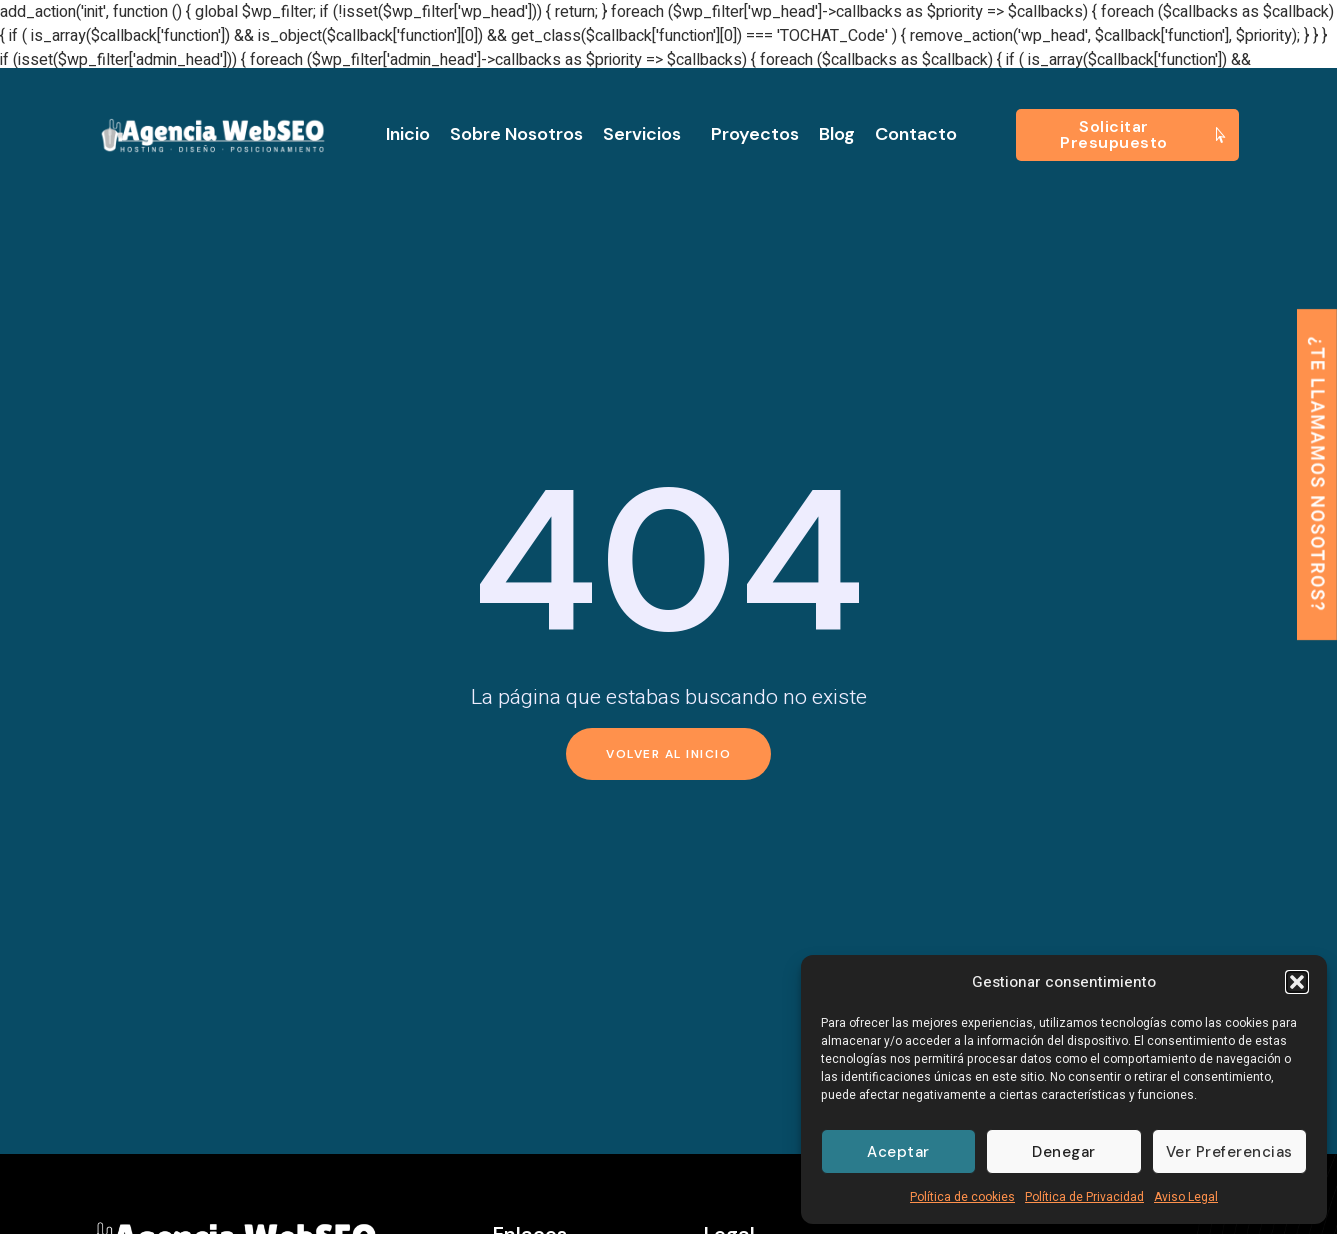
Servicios (647, 134)
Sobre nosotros (516, 134)
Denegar (1064, 1152)
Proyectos (755, 134)
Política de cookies (962, 1197)
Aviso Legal (1186, 1197)
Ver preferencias (1229, 1152)
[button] (1297, 982)
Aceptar (898, 1152)
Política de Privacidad (1084, 1197)
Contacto (916, 134)
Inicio (408, 134)
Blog (837, 134)
